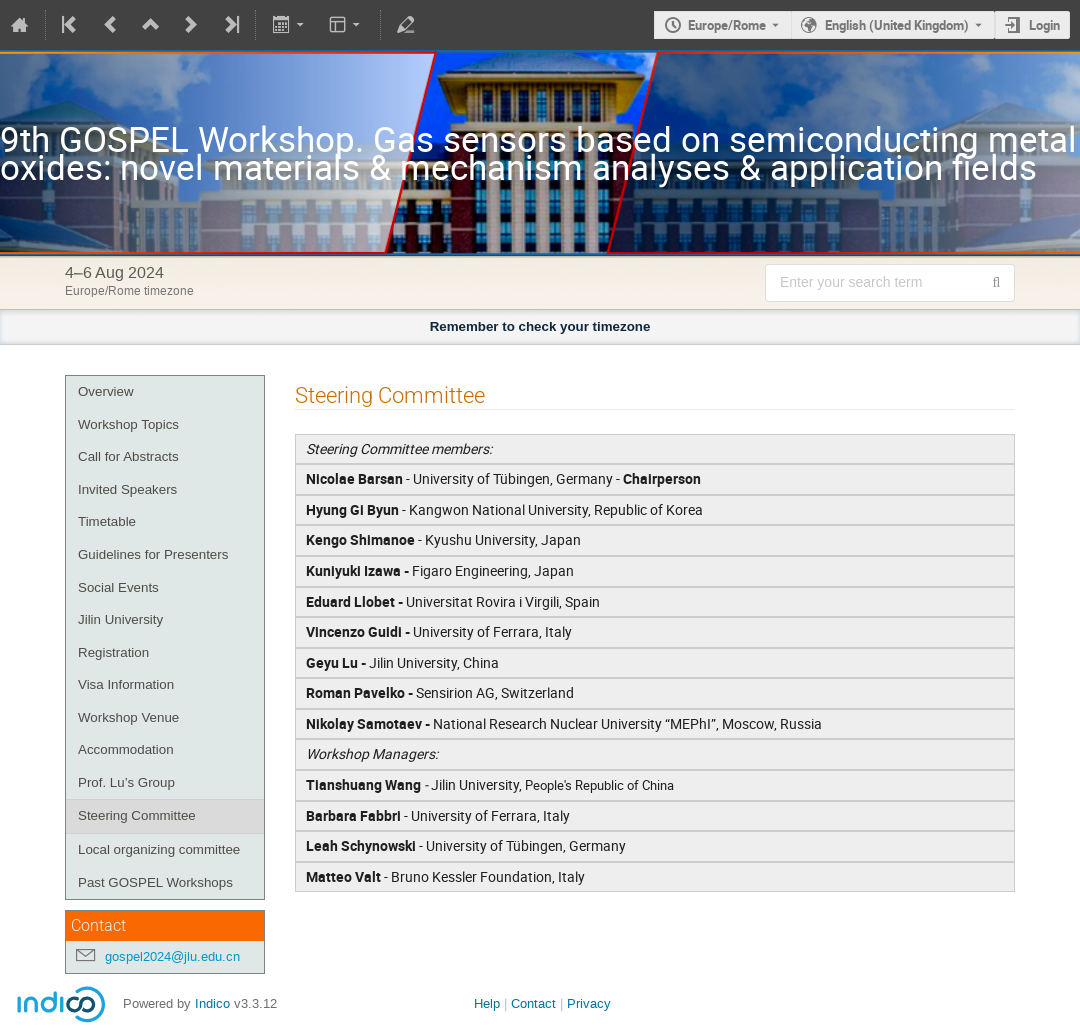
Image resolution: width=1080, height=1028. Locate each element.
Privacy (589, 1003)
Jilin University (120, 619)
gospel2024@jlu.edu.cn (172, 956)
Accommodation (126, 749)
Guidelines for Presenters (153, 554)
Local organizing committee (159, 849)
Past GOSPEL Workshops (155, 882)
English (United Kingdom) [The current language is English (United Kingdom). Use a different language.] (897, 25)
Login (1044, 25)
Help (487, 1003)
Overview (106, 391)
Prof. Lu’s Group (126, 782)
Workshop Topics (128, 424)
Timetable (107, 521)
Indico (212, 1003)
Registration (113, 652)
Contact (533, 1003)
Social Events (118, 587)
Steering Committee (137, 815)
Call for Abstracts (128, 456)
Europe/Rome (727, 25)
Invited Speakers (127, 489)
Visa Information (126, 684)
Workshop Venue (128, 717)
